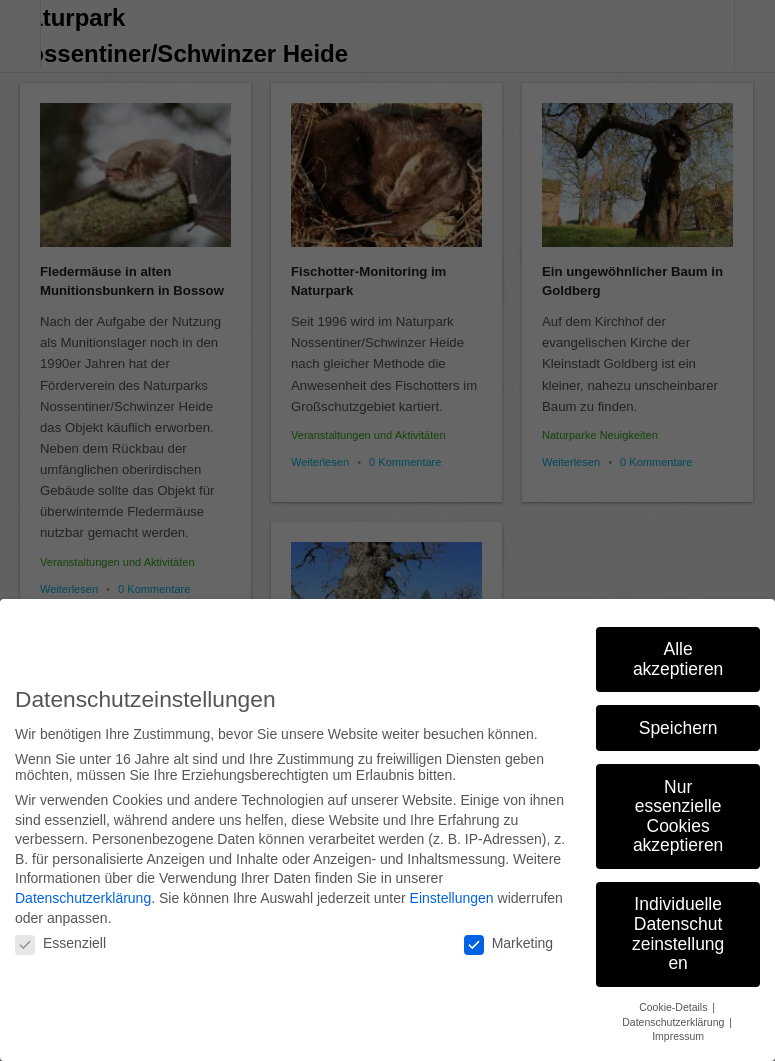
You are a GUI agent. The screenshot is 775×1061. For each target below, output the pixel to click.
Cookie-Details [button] (674, 998)
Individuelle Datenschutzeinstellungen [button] (678, 924)
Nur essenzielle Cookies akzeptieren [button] (678, 806)
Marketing (508, 934)
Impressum (678, 1027)
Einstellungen (452, 889)
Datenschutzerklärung (83, 889)
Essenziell (60, 934)
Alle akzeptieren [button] (678, 650)
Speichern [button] (678, 718)
